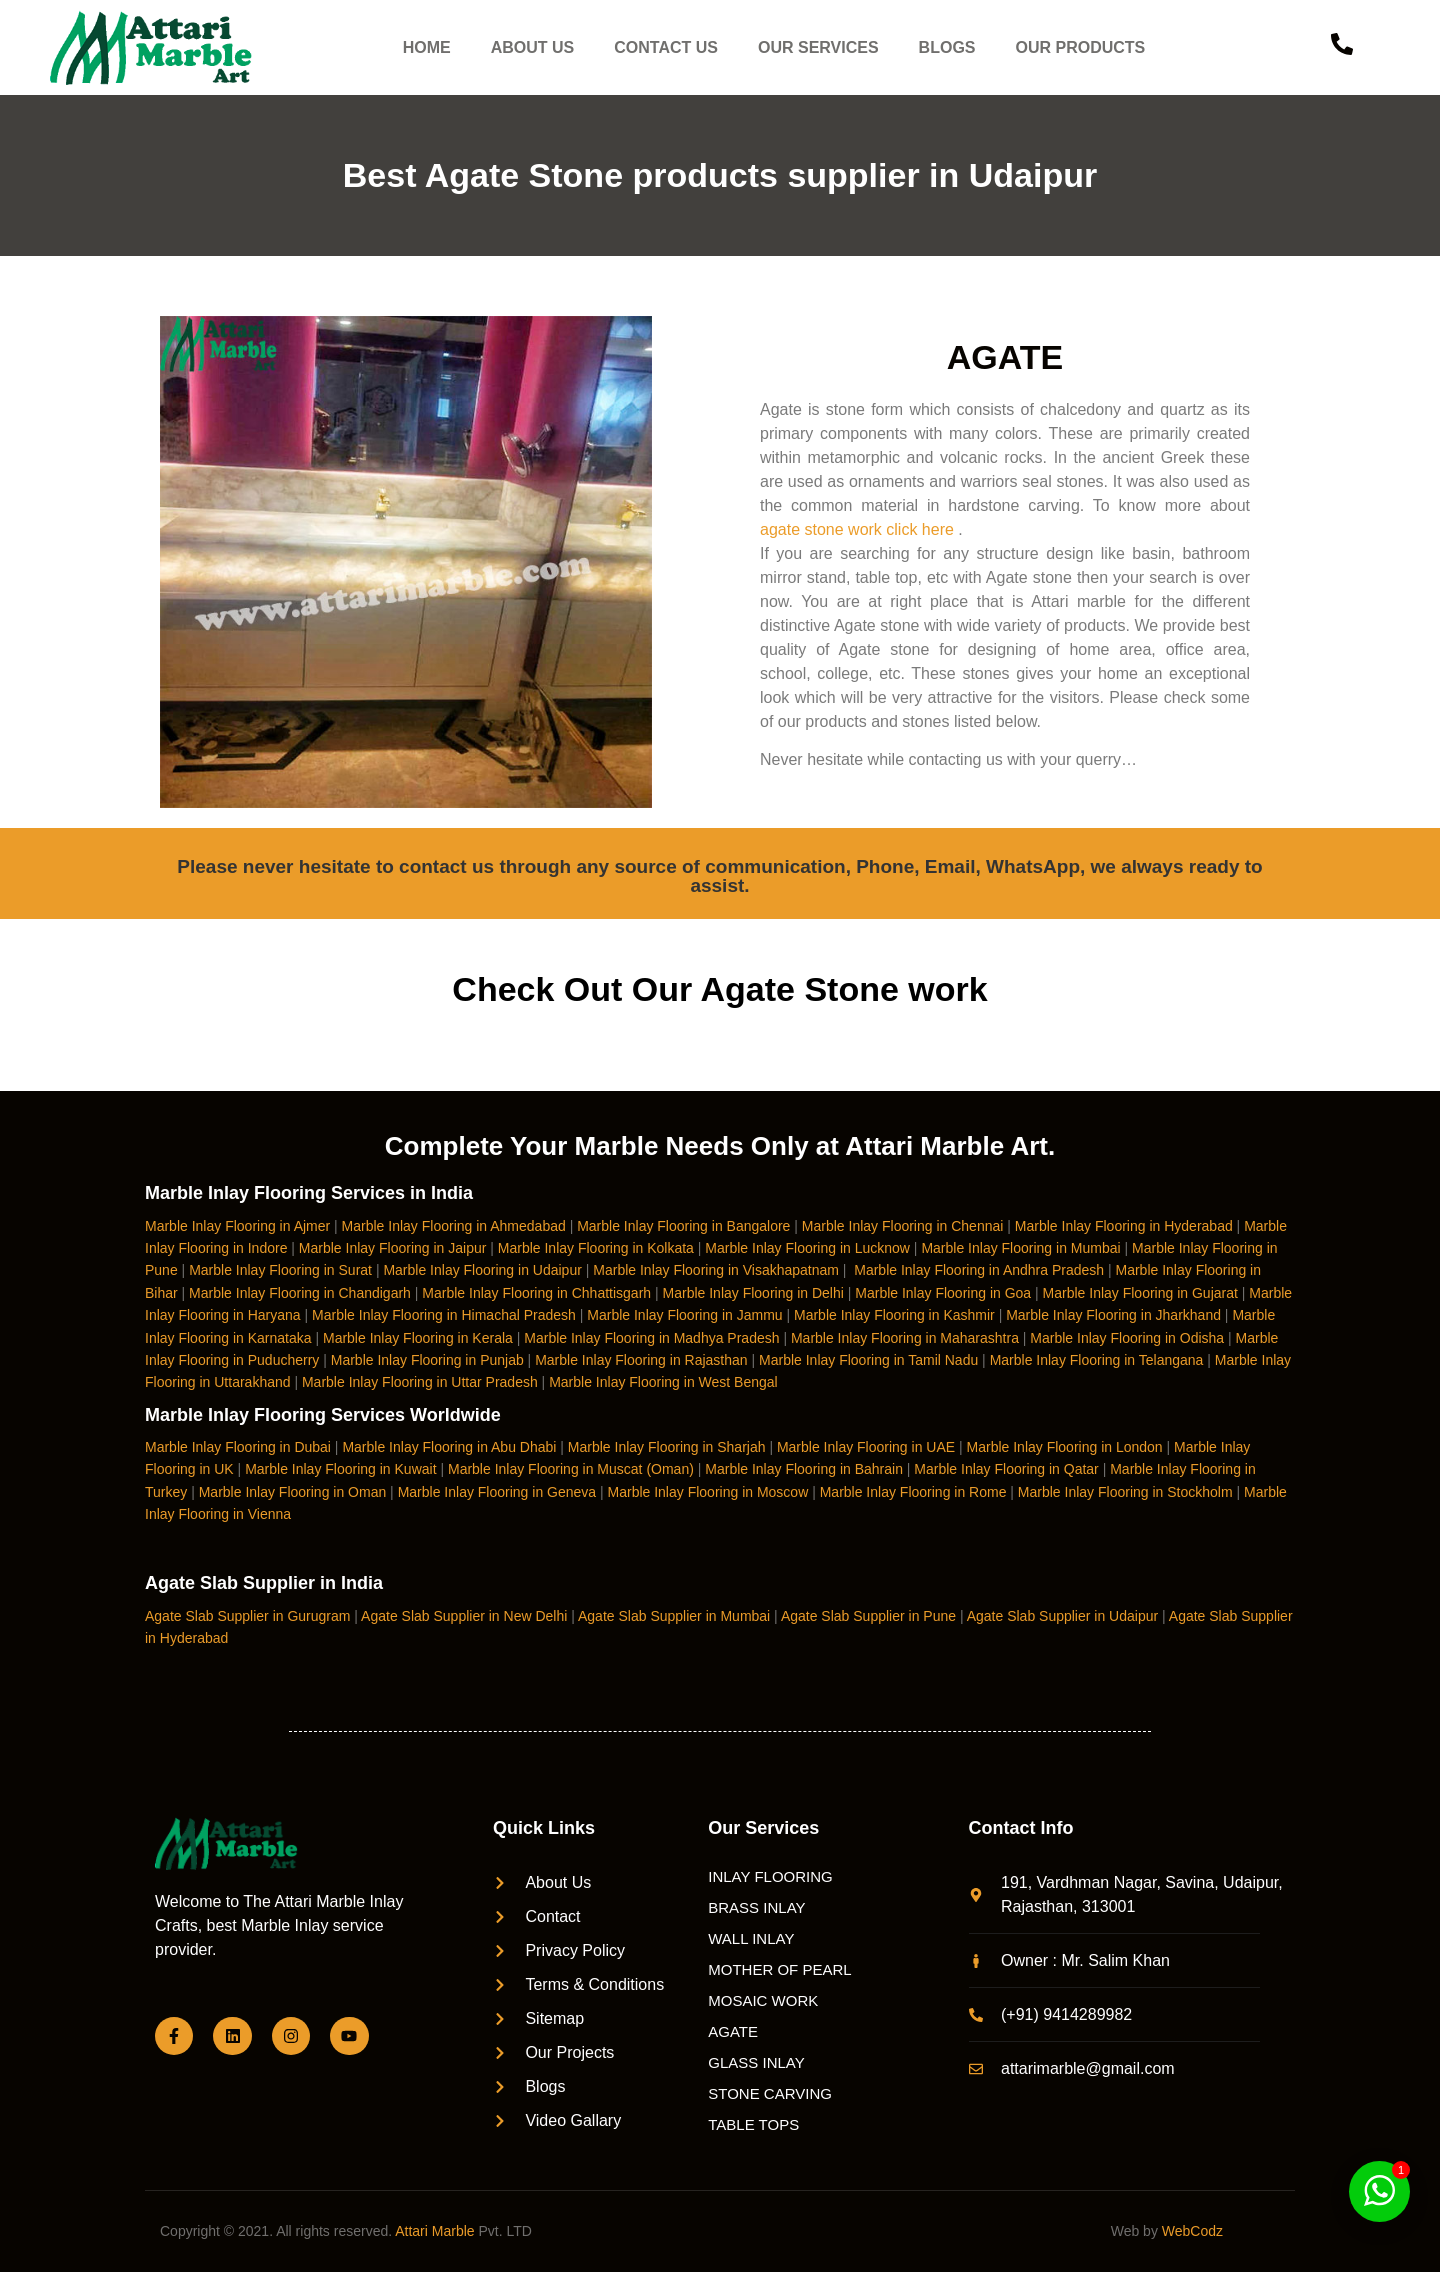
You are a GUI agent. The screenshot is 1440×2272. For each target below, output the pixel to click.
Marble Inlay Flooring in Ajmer (237, 1226)
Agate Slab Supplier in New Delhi (464, 1616)
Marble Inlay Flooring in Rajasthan (641, 1360)
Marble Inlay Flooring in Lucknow (807, 1248)
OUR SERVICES (818, 47)
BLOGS (947, 47)
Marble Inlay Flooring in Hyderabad (1124, 1226)
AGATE (733, 2031)
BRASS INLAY (756, 1907)
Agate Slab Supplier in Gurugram (247, 1616)
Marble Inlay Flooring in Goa (943, 1293)
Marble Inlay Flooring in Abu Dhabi (449, 1447)
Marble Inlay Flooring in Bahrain (804, 1469)
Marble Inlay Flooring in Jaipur (393, 1248)
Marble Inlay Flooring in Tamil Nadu (868, 1360)
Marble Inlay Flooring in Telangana (1097, 1360)
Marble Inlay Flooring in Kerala (418, 1338)
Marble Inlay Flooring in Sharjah (667, 1447)
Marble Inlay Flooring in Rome (913, 1492)
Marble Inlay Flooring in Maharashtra (905, 1338)
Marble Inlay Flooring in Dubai (238, 1447)
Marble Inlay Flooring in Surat (280, 1270)
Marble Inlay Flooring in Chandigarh (300, 1293)
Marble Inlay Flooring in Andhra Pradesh (979, 1270)
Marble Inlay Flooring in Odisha (1127, 1338)
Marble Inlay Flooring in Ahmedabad (454, 1226)
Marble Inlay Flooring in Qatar (1006, 1469)
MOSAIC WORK (763, 2000)
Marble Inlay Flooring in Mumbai (1020, 1248)
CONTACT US (667, 47)
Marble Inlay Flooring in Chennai (903, 1226)
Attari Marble (434, 2231)
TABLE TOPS (753, 2124)
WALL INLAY (751, 1938)
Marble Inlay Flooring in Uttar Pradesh (420, 1382)
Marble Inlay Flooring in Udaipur (482, 1270)
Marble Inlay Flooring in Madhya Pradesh (651, 1338)
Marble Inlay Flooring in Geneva (497, 1492)
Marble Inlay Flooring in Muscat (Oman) (571, 1469)
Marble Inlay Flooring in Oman (293, 1492)
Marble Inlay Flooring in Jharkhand (1113, 1315)
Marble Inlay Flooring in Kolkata (596, 1248)
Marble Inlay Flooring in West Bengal (663, 1382)
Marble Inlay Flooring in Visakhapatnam (716, 1270)
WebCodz (1192, 2231)
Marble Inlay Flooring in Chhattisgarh (536, 1293)
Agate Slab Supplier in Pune (868, 1616)
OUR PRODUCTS (1081, 47)
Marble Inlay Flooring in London (1065, 1447)
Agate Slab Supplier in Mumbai (674, 1616)
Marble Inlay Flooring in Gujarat (1140, 1293)
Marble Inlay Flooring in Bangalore (683, 1226)
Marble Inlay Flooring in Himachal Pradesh (444, 1315)
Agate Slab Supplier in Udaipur (1062, 1616)
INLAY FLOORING (770, 1876)
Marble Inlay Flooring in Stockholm (1125, 1492)
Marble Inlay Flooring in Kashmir (894, 1315)
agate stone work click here (857, 529)
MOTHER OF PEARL (779, 1969)
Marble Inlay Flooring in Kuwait (340, 1469)
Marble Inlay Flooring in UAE (866, 1447)
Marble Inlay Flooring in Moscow (708, 1492)
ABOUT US (533, 47)
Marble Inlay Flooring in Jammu (684, 1315)
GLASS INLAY (756, 2062)
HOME (427, 47)
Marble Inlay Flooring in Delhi (753, 1293)
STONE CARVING (770, 2093)
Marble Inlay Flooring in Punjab (427, 1360)
